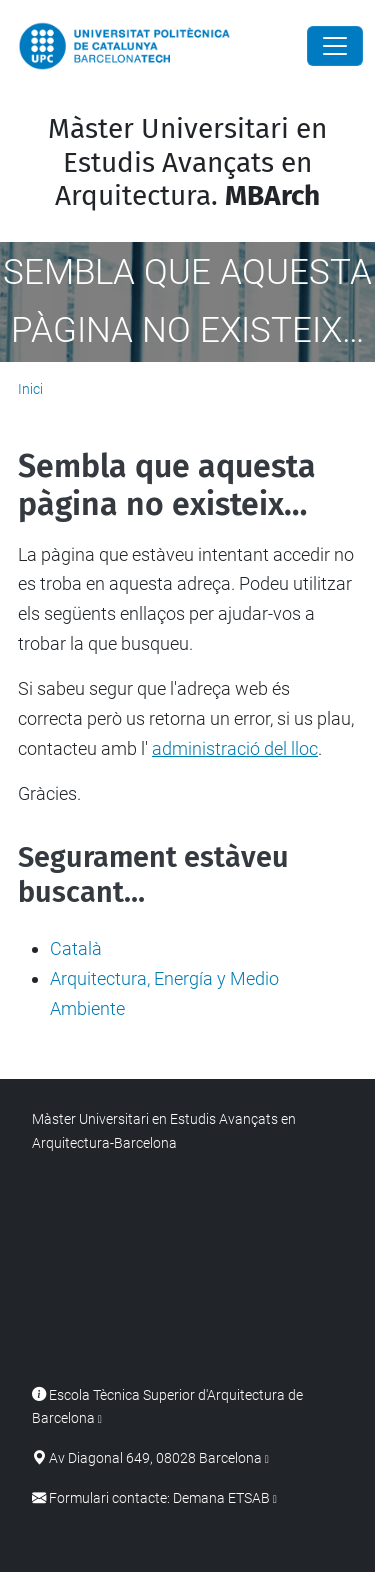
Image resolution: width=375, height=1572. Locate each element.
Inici (30, 389)
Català (76, 948)
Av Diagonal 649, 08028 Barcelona (155, 1458)
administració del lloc (235, 748)
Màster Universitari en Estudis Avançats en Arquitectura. (187, 162)
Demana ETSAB (221, 1498)
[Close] (335, 46)
